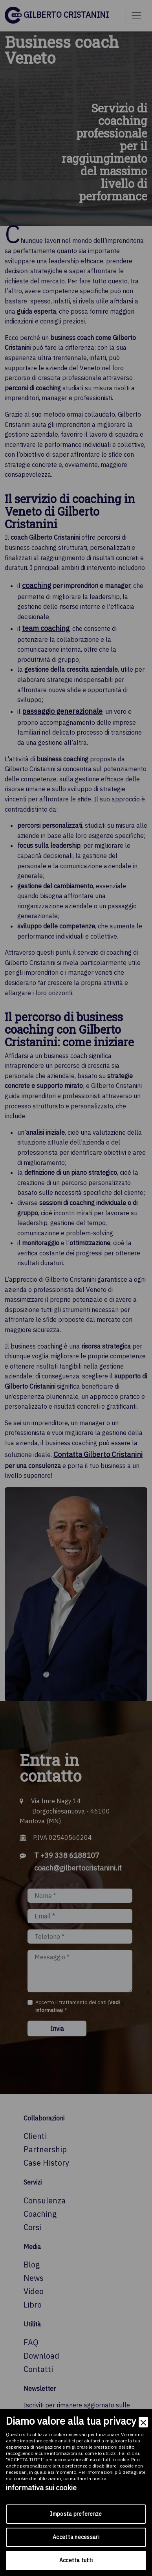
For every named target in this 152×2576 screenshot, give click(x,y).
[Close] (143, 2422)
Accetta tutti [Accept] (76, 2560)
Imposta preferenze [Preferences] (76, 2513)
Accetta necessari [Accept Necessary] (76, 2537)
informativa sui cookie (41, 2487)
